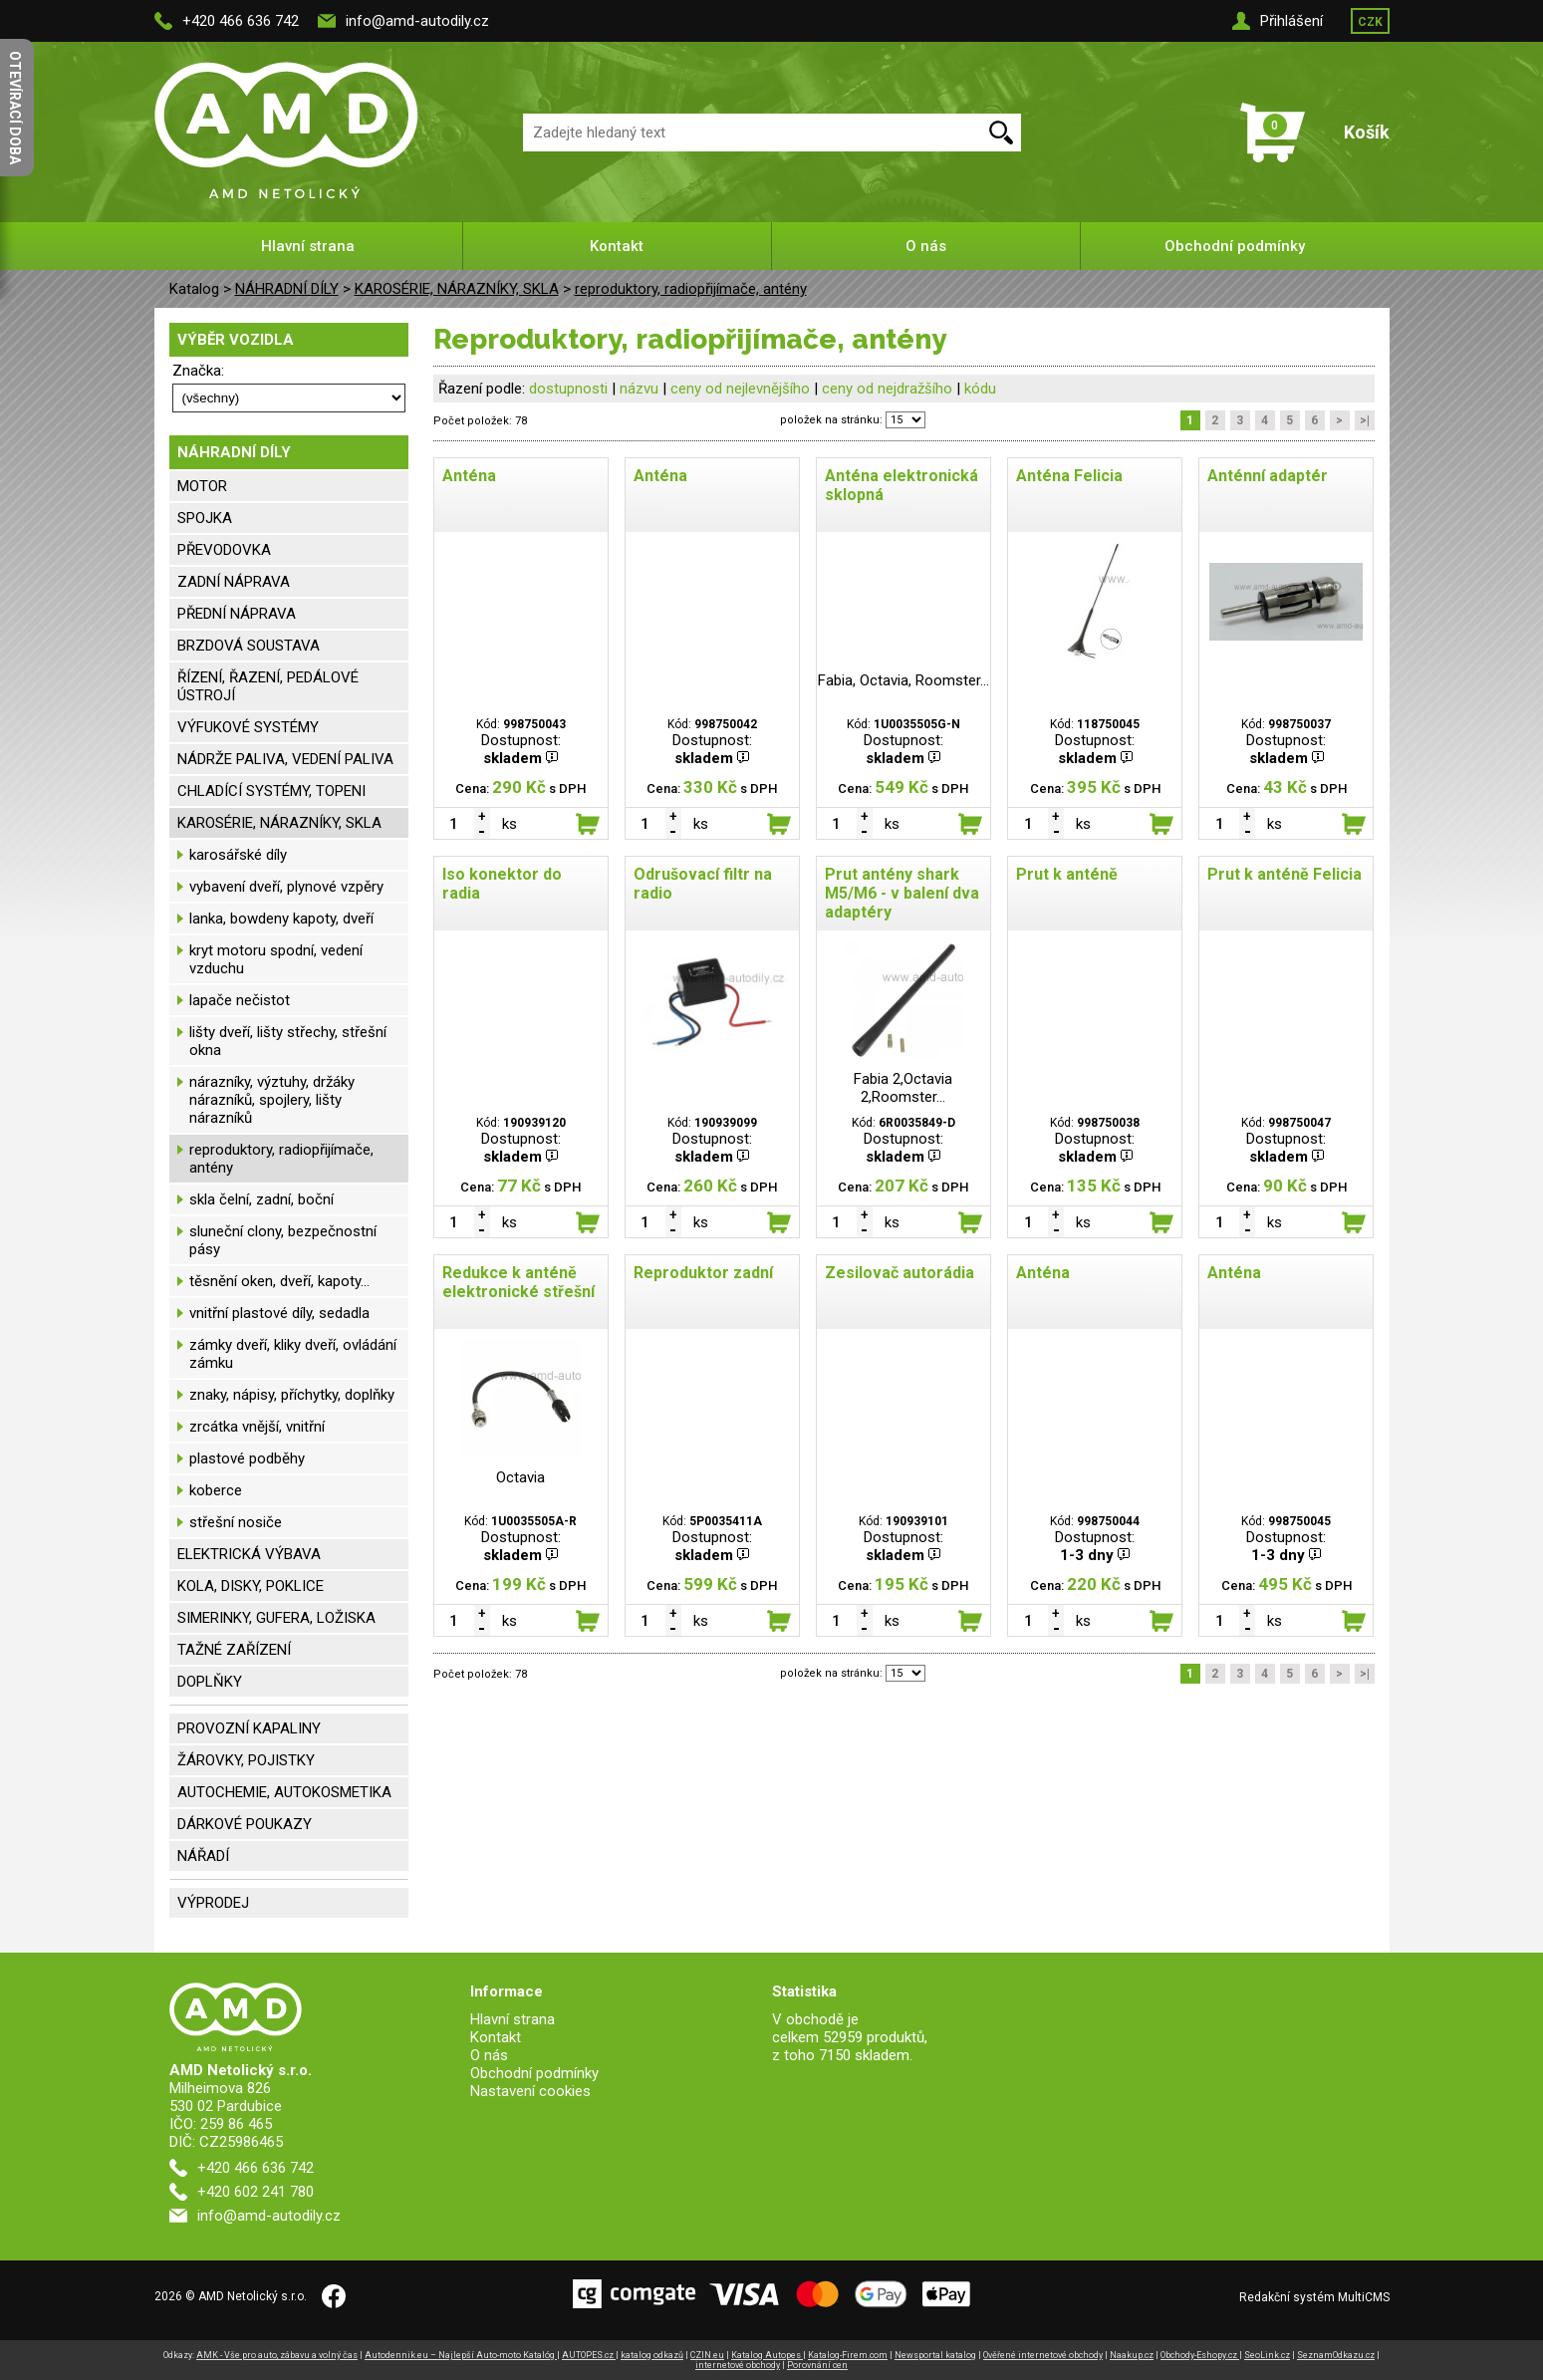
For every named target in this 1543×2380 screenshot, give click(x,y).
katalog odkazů (652, 2355)
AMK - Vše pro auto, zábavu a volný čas (277, 2355)
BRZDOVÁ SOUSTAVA (248, 646)
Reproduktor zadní (703, 1272)
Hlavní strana (308, 246)
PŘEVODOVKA (224, 550)
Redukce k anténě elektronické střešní (518, 1282)
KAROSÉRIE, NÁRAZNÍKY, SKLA (457, 289)
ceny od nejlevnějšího (740, 388)
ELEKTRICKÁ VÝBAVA (249, 1554)
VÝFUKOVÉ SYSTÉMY (248, 727)
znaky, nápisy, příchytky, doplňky (291, 1395)
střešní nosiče (235, 1522)
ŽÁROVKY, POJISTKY (246, 1760)
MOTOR (202, 486)
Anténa (469, 475)
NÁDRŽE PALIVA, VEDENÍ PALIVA (285, 759)
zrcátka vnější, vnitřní (257, 1427)
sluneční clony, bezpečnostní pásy (283, 1240)
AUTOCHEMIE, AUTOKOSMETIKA (284, 1792)
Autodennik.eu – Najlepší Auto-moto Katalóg (461, 2355)
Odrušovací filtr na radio (703, 884)
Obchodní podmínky (1234, 246)
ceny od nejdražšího (887, 388)
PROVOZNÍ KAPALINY (249, 1728)
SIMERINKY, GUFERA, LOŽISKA (276, 1618)
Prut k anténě (1067, 874)
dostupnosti (568, 388)
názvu (639, 388)
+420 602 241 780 (255, 2192)
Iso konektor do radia (502, 884)
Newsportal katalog (935, 2355)
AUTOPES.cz (589, 2355)
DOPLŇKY (209, 1682)
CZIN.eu (707, 2355)
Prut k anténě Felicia (1284, 874)
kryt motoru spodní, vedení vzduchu (276, 959)
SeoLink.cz (1267, 2355)
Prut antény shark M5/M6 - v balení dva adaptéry (902, 893)
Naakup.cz (1132, 2355)
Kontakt (616, 246)
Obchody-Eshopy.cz (1199, 2355)
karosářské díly (238, 855)
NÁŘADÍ (203, 1856)
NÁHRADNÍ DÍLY (287, 289)
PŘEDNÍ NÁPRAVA (236, 614)
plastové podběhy (247, 1458)
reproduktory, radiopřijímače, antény (691, 289)
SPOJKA (204, 518)
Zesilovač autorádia (899, 1272)
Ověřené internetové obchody (1043, 2355)
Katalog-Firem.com (848, 2355)
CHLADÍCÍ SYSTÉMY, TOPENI (271, 791)
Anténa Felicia (1069, 475)
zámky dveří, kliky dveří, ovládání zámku (292, 1354)
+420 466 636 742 (240, 21)
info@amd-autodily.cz (417, 21)
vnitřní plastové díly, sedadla (279, 1313)
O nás (925, 246)
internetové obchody (737, 2365)
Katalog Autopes (767, 2355)
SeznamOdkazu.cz (1336, 2355)
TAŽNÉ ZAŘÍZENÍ (234, 1650)
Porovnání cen (817, 2365)
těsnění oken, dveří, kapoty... (279, 1281)
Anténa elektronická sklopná (901, 485)
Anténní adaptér (1267, 475)
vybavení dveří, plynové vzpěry (286, 887)
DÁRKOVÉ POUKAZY (244, 1824)
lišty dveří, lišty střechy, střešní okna (287, 1041)
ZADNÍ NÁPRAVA (233, 582)
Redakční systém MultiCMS (1314, 2297)
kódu (980, 388)
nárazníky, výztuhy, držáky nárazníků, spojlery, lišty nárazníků (272, 1100)
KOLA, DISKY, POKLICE (250, 1586)
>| (1365, 420)
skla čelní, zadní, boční (261, 1199)
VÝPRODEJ (213, 1903)
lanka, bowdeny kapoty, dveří (281, 918)
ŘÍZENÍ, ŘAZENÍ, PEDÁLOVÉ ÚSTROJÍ (268, 686)
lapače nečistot (239, 1000)
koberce (215, 1490)
